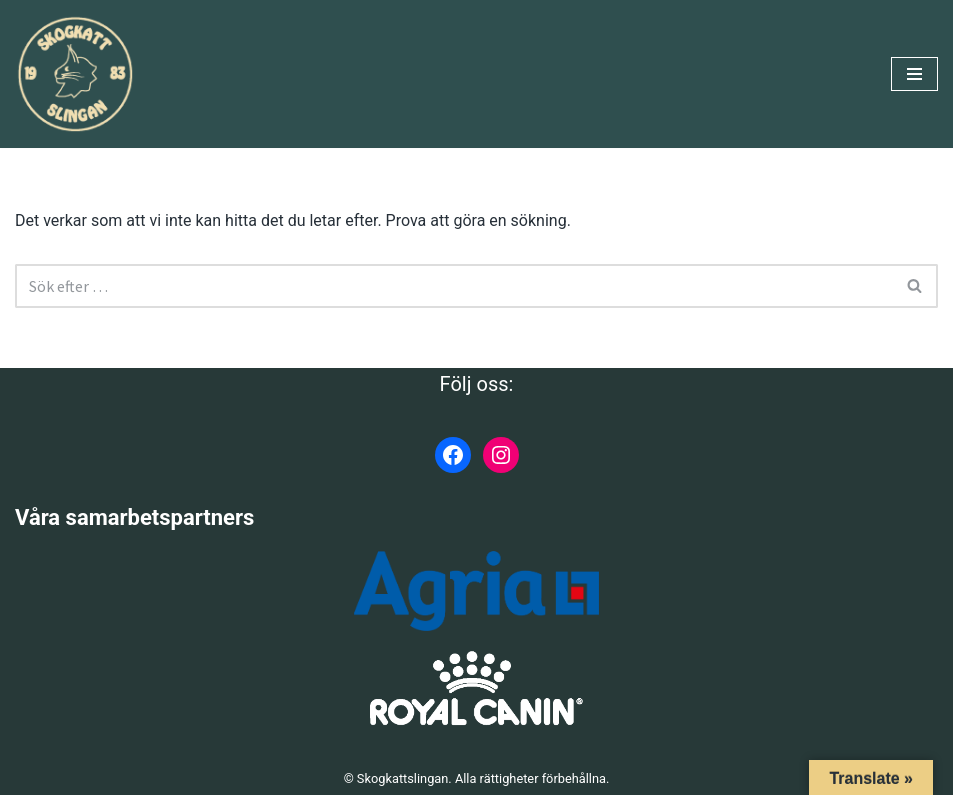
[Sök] (454, 286)
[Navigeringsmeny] (914, 74)
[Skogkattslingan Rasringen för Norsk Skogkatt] (75, 74)
